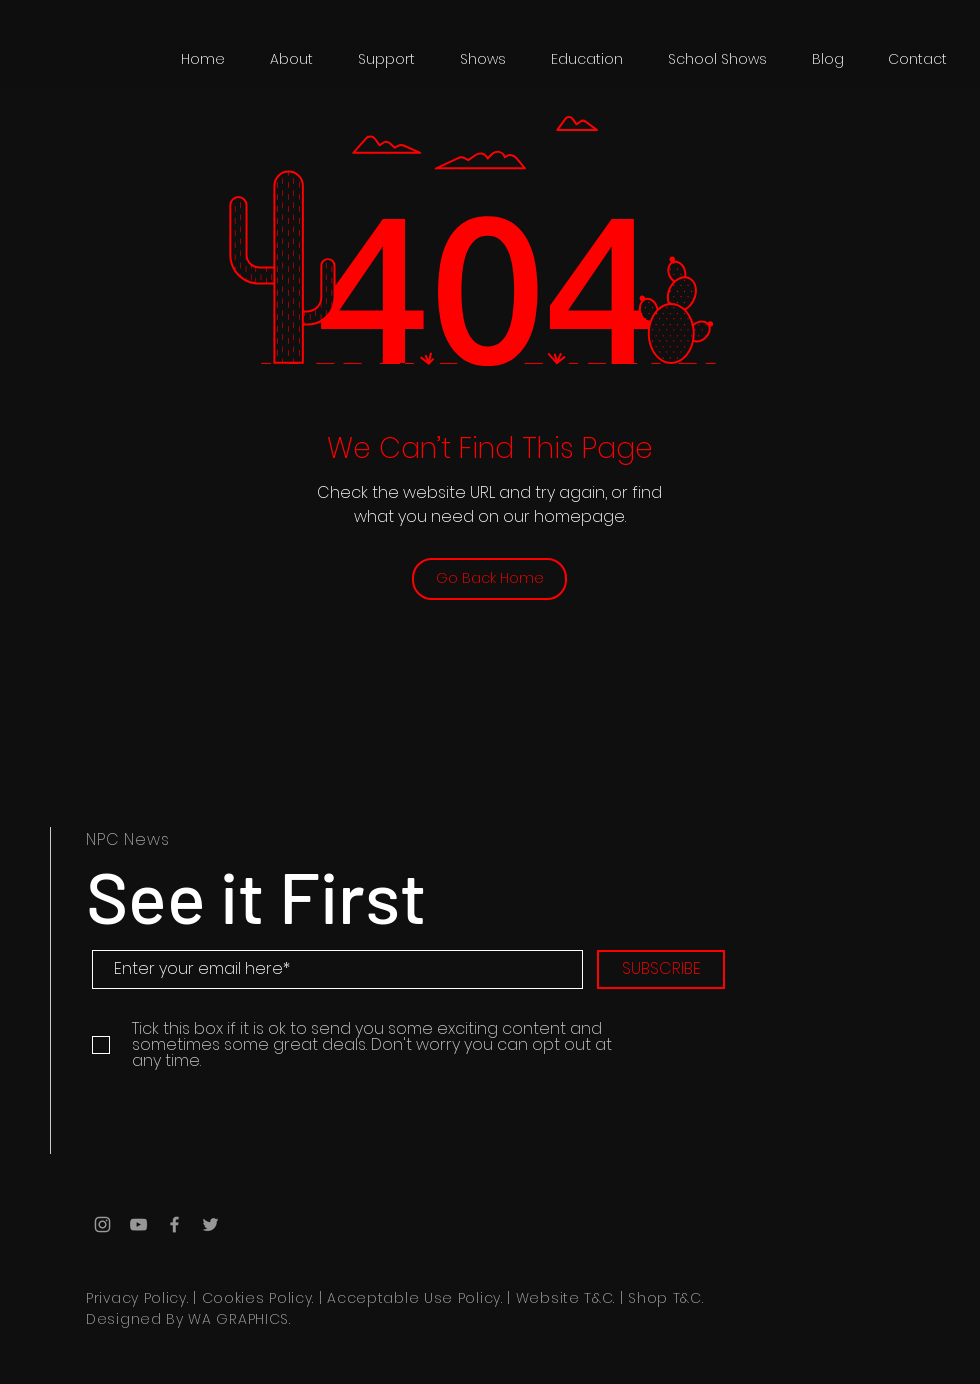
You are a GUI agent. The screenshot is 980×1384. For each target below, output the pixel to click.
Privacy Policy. (137, 1298)
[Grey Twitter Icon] (210, 1224)
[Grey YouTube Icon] (138, 1224)
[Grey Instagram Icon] (102, 1224)
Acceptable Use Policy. (414, 1298)
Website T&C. (565, 1298)
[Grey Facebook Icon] (174, 1224)
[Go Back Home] (489, 579)
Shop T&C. (665, 1298)
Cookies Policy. (258, 1298)
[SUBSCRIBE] (661, 969)
